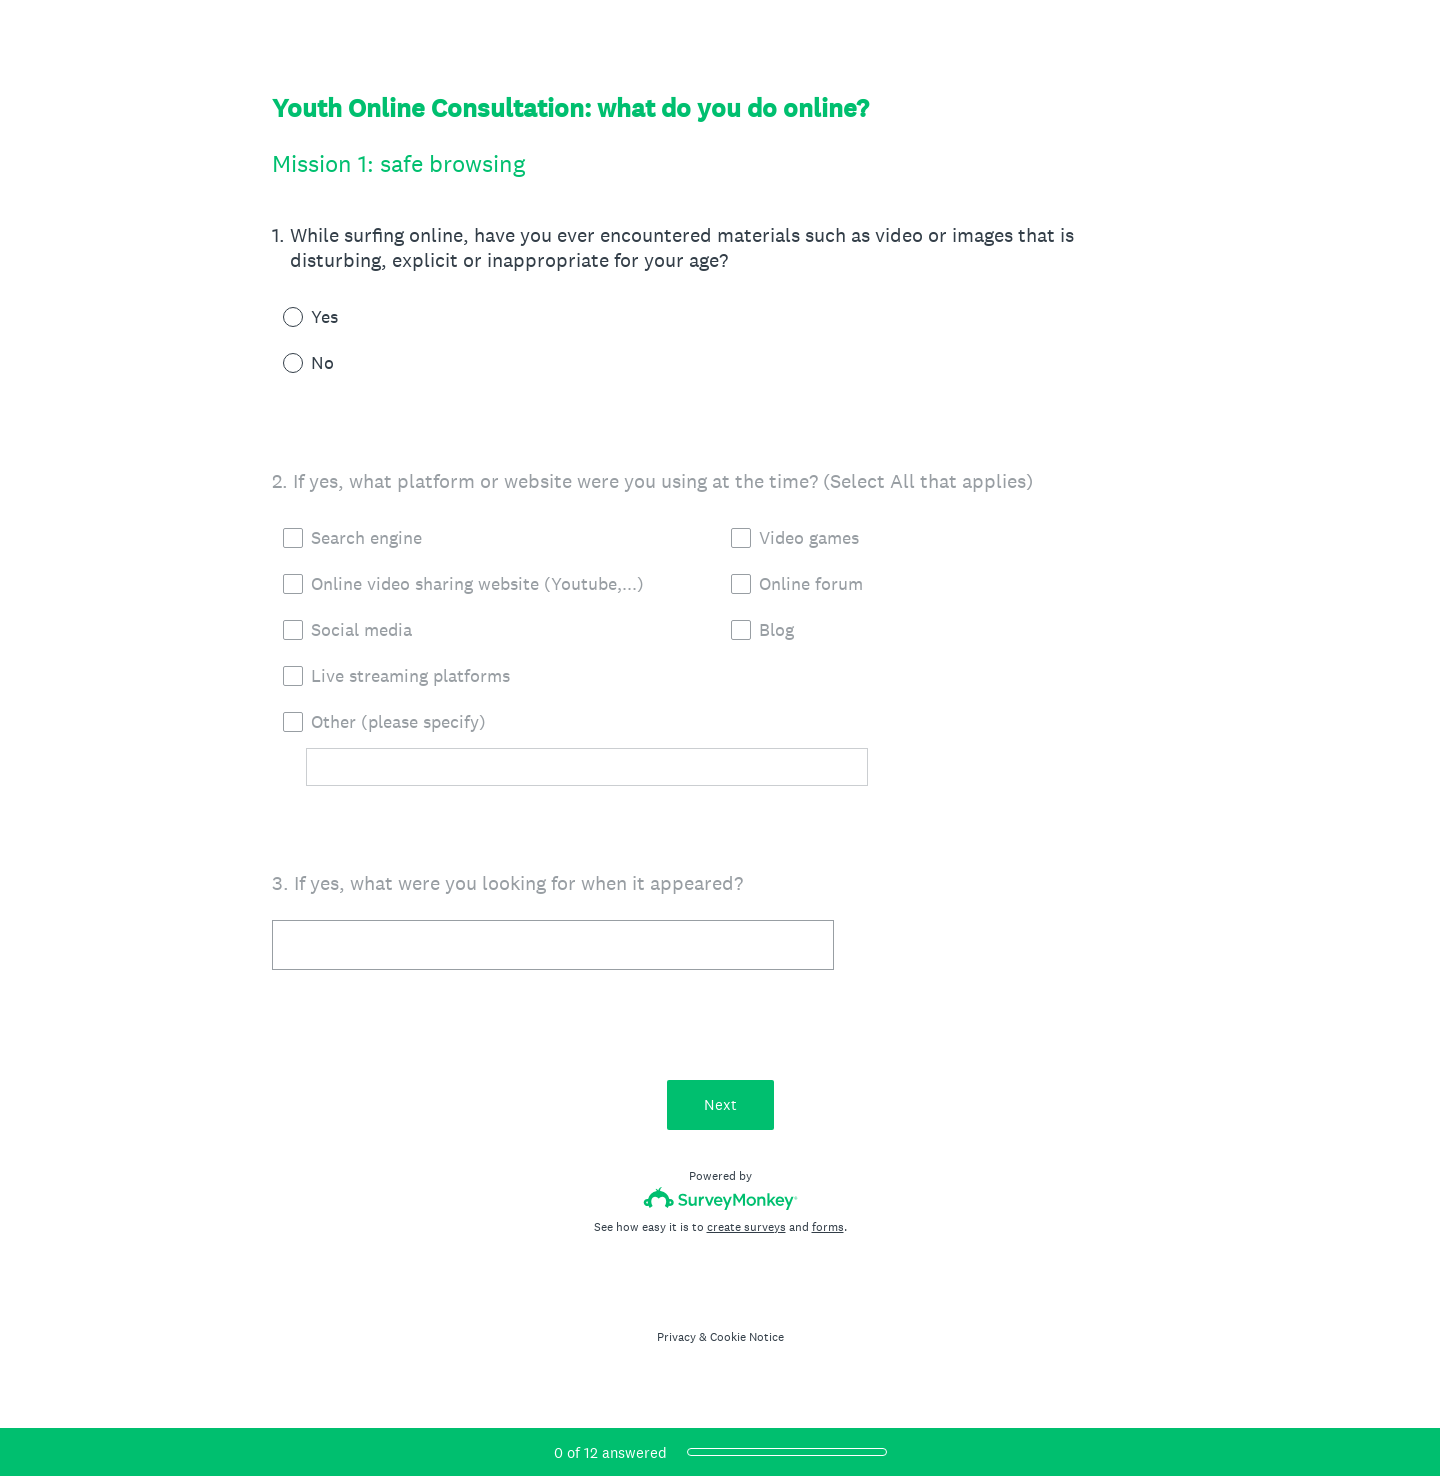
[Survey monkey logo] (720, 1198)
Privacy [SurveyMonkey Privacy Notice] (676, 1337)
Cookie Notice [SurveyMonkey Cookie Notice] (747, 1337)
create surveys (746, 1227)
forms (828, 1227)
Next (720, 1104)
